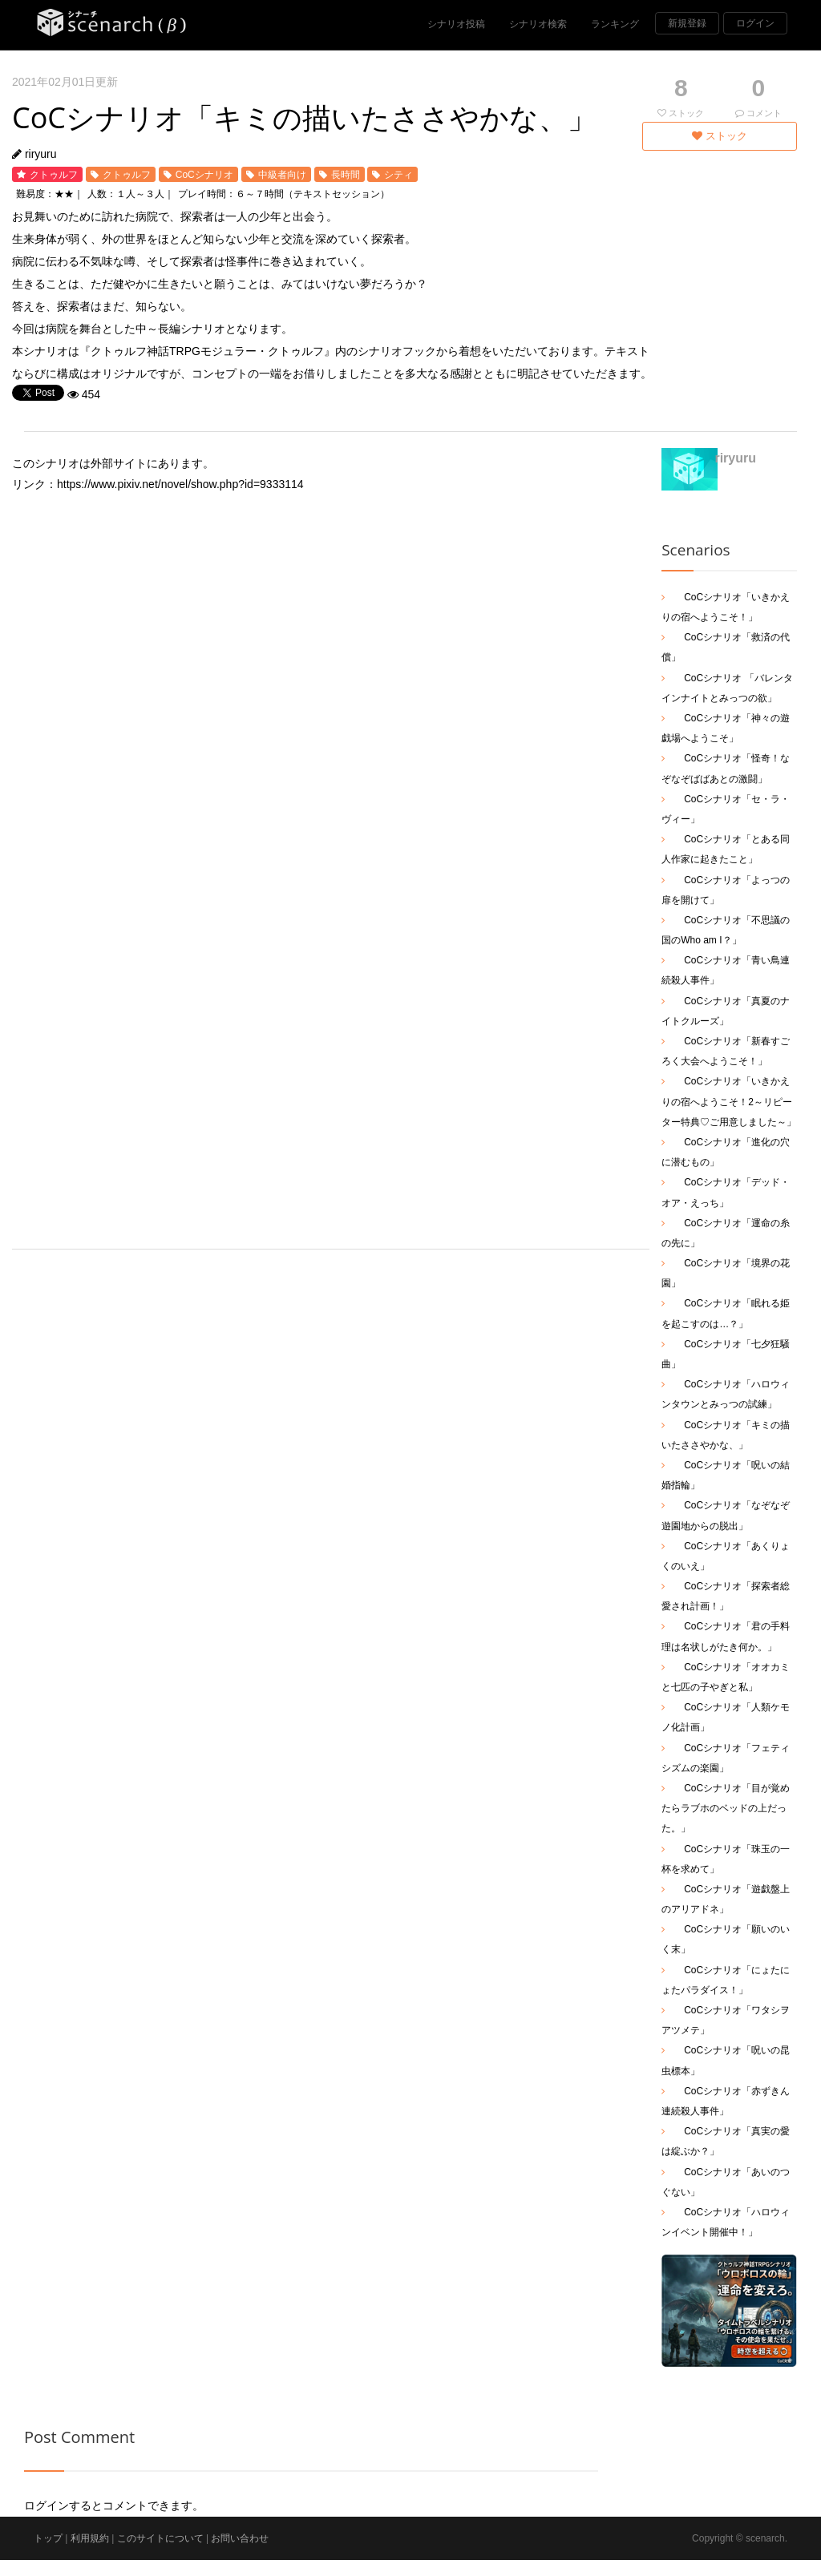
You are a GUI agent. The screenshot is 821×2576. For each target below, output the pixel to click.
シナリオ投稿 (456, 24)
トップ (48, 2538)
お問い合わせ (240, 2538)
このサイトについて (160, 2538)
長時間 (345, 174)
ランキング (615, 24)
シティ (398, 174)
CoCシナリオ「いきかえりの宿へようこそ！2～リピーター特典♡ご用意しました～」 (728, 1101)
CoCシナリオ (204, 174)
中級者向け (282, 174)
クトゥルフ (54, 174)
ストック (719, 136)
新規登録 (687, 23)
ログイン (755, 23)
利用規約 (90, 2538)
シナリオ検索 (538, 24)
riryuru (41, 153)
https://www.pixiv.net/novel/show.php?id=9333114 (180, 484)
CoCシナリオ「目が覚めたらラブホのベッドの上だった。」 (725, 1808)
